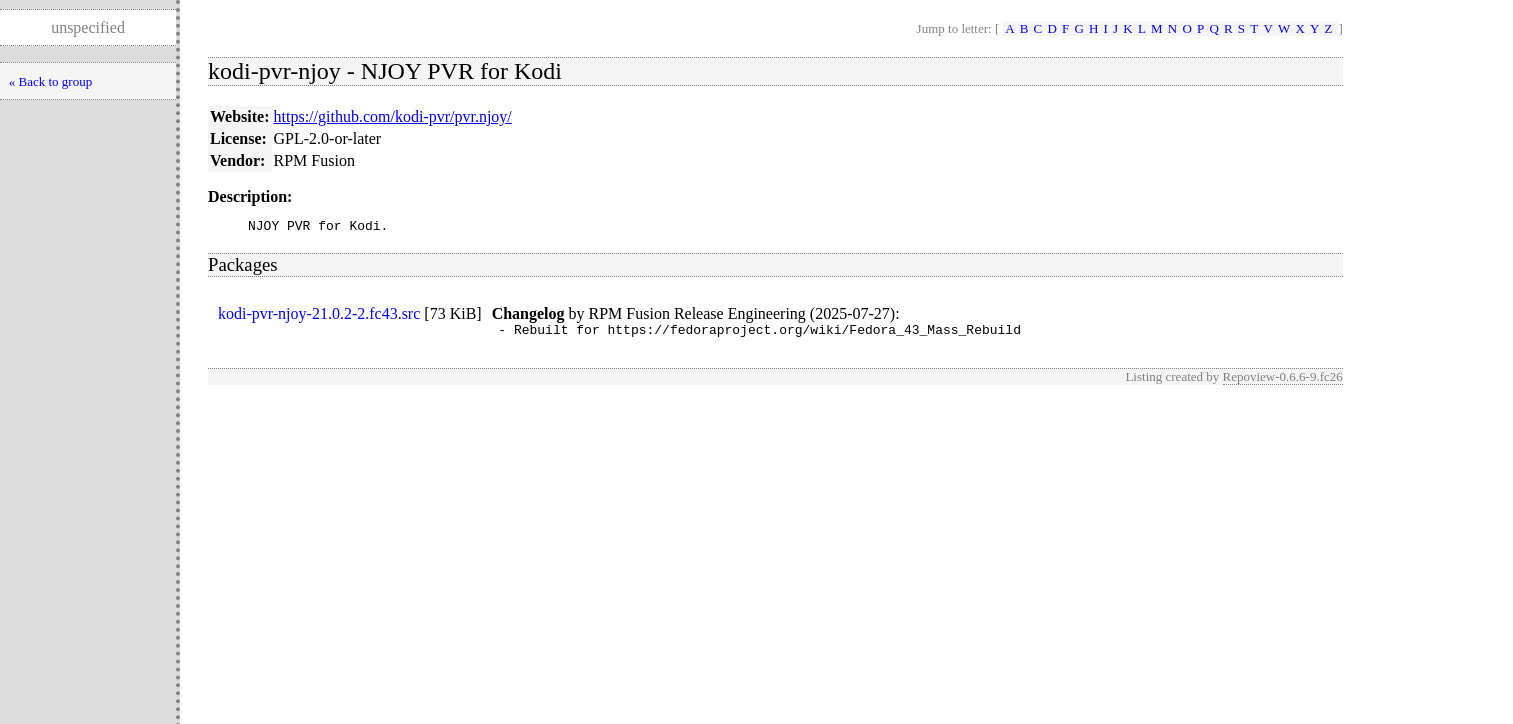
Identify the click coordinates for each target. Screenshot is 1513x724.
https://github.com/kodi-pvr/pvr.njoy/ (393, 116)
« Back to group (50, 81)
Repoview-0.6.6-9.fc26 (1283, 382)
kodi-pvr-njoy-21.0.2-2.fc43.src (319, 316)
